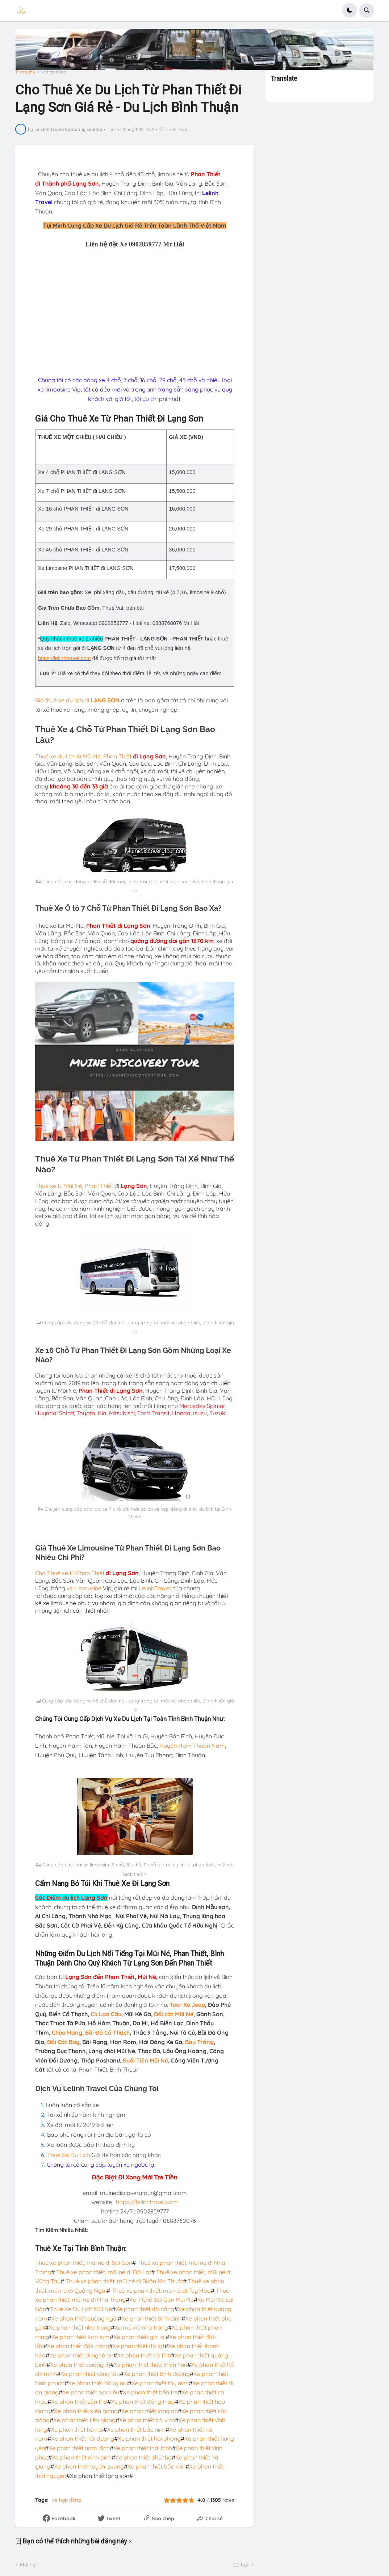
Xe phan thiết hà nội (77, 2429)
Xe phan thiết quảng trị (80, 2364)
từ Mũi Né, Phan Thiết (103, 756)
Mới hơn (29, 2564)
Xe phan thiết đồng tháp (143, 2401)
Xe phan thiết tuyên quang (89, 2466)
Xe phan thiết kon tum (80, 2336)
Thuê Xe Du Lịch (68, 2154)
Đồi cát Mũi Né (173, 2013)
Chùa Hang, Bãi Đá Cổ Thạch (91, 2032)
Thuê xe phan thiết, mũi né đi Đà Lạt (103, 2271)
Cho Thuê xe (52, 1573)
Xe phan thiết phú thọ (143, 2457)
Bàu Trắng (199, 2041)
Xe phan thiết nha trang (80, 2327)
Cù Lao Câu (106, 2013)
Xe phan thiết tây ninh (160, 2382)
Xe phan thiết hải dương (82, 2438)
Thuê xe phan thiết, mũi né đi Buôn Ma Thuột (124, 2281)
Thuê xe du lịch (55, 756)
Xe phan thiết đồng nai (98, 2382)
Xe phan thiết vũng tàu (90, 2373)
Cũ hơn (241, 2564)
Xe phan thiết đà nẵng (145, 2308)
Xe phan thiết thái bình (142, 2447)
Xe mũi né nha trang (141, 2327)
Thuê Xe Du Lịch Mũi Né (81, 2308)
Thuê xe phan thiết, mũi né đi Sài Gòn (83, 2262)
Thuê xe (46, 1185)
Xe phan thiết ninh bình (82, 2457)
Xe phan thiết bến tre (150, 2392)
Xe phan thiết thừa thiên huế (150, 2364)
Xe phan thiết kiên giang (86, 2410)
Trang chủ (25, 72)
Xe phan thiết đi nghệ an (81, 2355)
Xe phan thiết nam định (79, 2447)
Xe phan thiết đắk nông (78, 2345)
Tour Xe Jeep (187, 2004)
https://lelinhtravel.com (64, 658)
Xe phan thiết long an (149, 2410)
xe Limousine (83, 1587)
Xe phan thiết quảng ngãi (84, 2318)
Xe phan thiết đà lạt (138, 2345)
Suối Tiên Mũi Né (145, 2060)
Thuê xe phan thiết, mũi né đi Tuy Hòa (161, 2290)
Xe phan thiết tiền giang (84, 2420)
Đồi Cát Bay (63, 2041)
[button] (349, 10)
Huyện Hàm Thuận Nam (192, 1745)
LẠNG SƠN (105, 700)
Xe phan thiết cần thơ (79, 2401)
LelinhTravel (155, 1587)
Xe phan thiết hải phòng (149, 2438)
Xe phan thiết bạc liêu (90, 2392)
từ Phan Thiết (87, 1573)
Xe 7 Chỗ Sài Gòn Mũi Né (161, 2299)
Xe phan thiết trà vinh (147, 2420)
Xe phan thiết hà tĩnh (144, 2355)
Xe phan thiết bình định (151, 2318)
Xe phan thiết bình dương (157, 2373)
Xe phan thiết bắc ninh (136, 2429)
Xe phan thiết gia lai (139, 2336)
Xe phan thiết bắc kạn (156, 2466)
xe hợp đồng (53, 72)
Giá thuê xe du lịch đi (63, 700)
